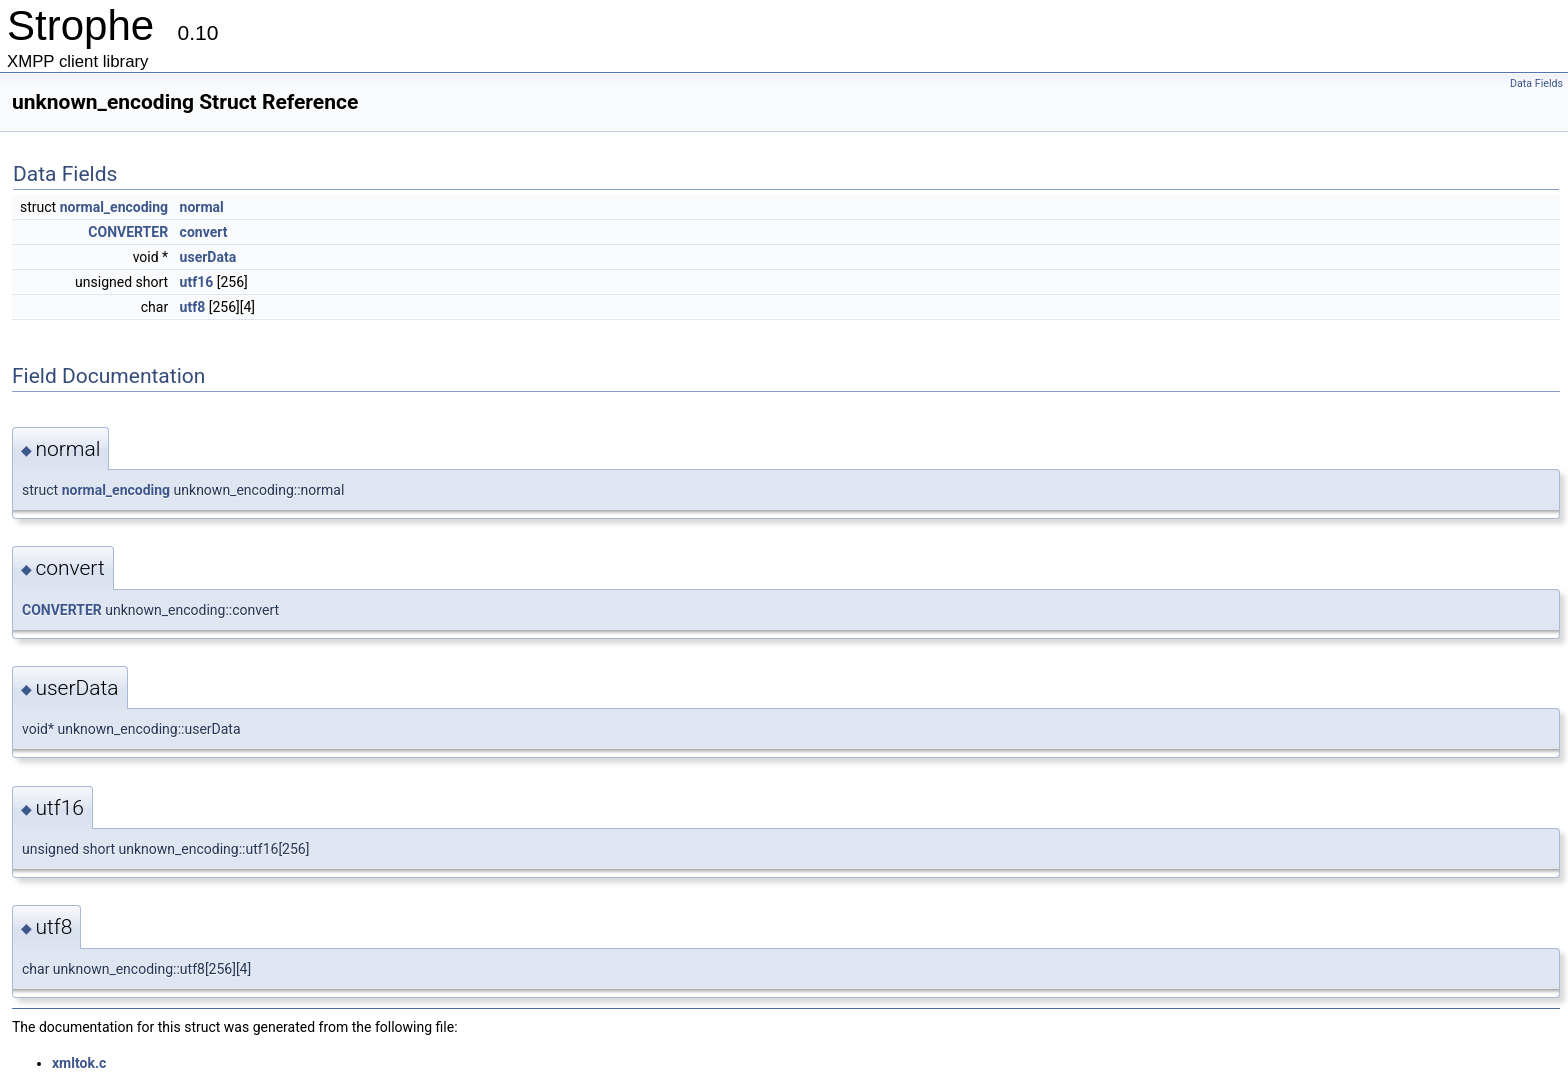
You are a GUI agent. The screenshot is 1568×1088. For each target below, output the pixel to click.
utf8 (193, 307)
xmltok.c (79, 1063)
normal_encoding (114, 207)
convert (204, 232)
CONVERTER (128, 232)
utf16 (197, 282)
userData (208, 257)
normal (202, 207)
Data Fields (1536, 83)
